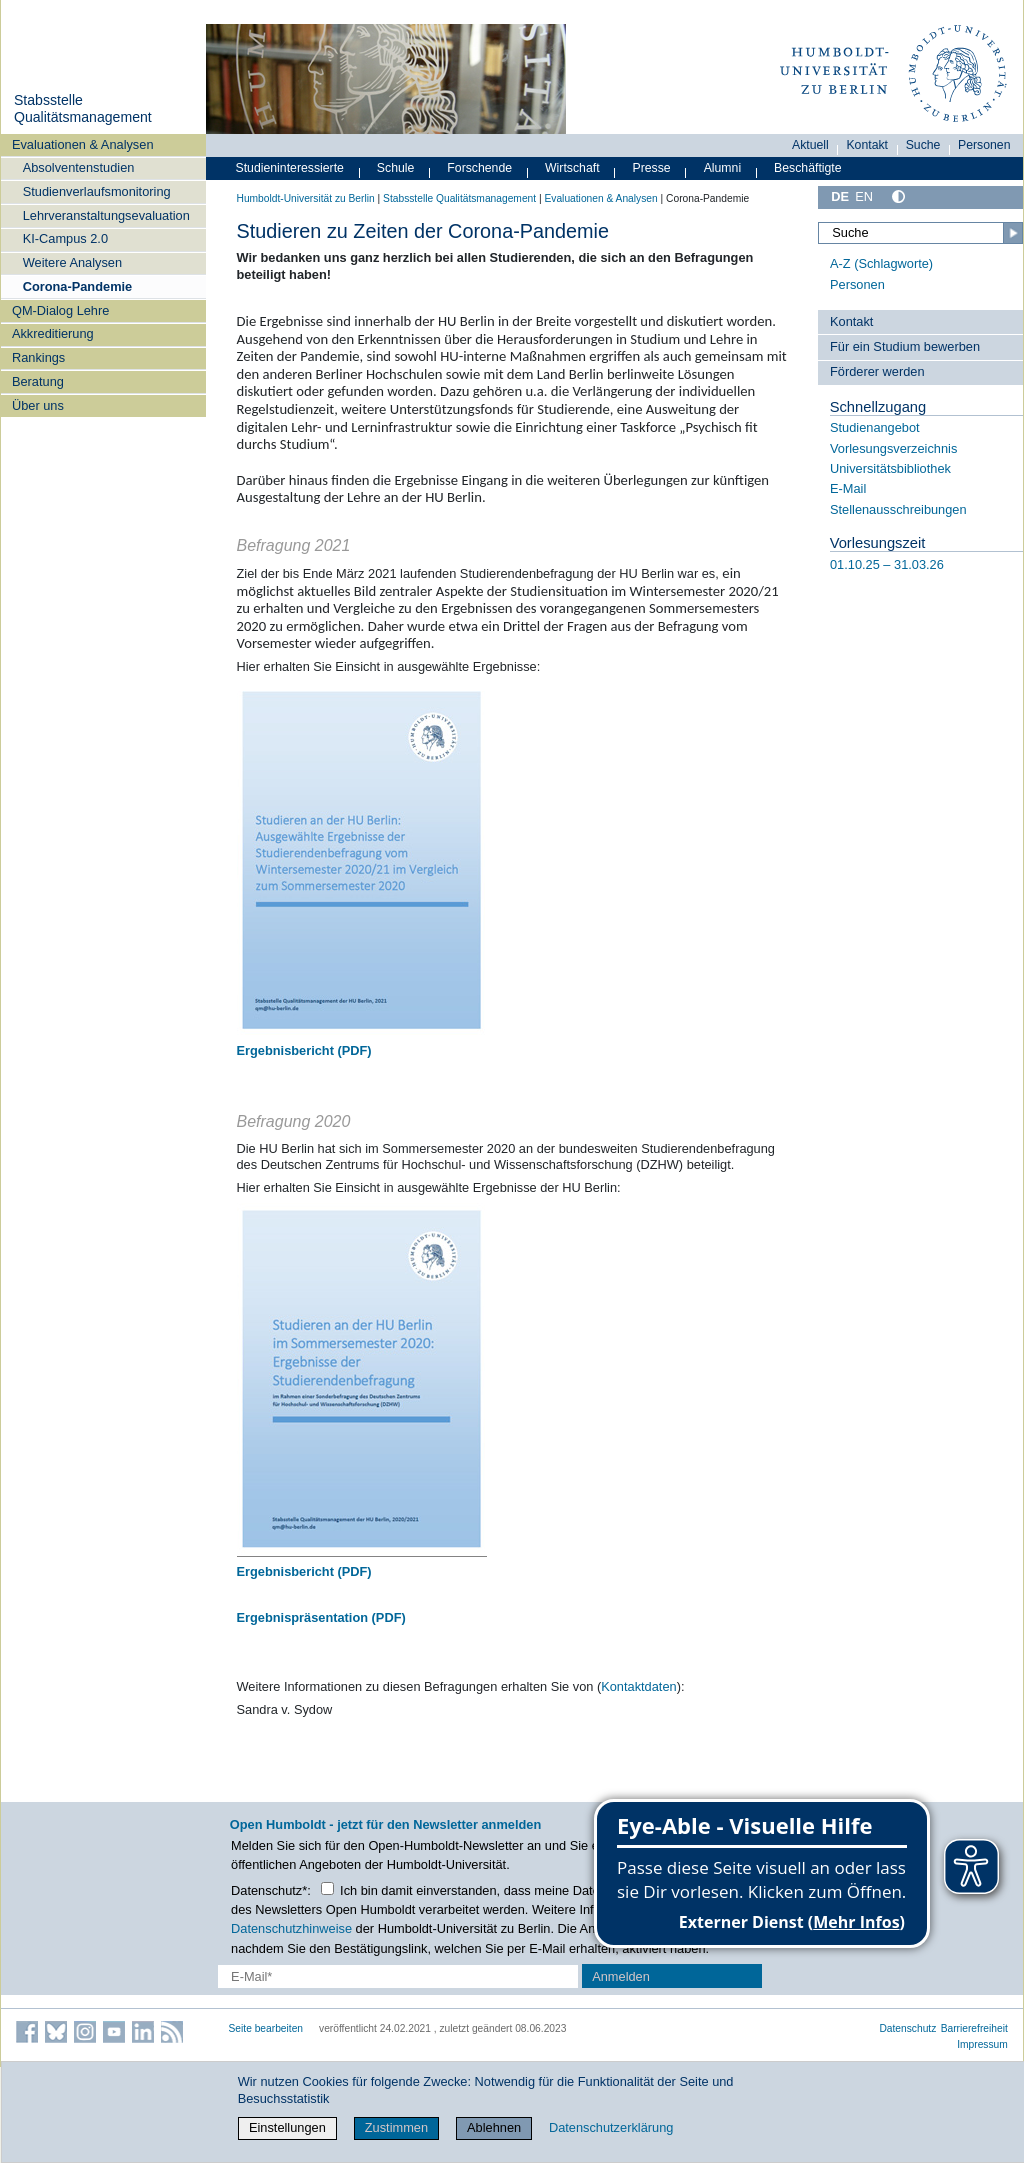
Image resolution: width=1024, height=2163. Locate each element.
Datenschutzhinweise (291, 1928)
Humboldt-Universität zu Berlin (306, 198)
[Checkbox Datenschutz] (327, 1888)
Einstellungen (287, 2127)
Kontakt (867, 145)
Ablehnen (494, 2127)
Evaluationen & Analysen (83, 144)
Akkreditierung (53, 333)
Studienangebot (875, 427)
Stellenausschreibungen (898, 509)
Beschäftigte (808, 168)
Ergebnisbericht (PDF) (304, 1050)
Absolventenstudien (79, 167)
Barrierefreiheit (974, 2028)
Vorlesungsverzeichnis (893, 448)
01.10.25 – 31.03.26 (887, 564)
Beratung (38, 381)
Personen (984, 145)
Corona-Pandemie (78, 286)
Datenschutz (907, 2028)
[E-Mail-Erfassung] (398, 1976)
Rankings (38, 357)
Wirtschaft (572, 168)
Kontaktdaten (638, 1686)
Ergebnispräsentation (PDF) (321, 1617)
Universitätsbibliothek (890, 468)
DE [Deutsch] (840, 196)
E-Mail (848, 488)
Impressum (982, 2044)
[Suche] (920, 233)
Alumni (723, 168)
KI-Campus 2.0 (65, 238)
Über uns (38, 405)
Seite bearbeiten (266, 2028)
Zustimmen (396, 2127)
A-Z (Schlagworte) (881, 263)
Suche (923, 145)
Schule (396, 168)
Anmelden (621, 1976)
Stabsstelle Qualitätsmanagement (83, 109)
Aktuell (810, 145)
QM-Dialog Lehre (60, 310)
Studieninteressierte (290, 168)
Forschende (479, 168)
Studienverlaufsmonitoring (97, 191)
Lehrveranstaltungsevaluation (106, 215)
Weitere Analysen (72, 262)
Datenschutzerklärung (611, 2127)
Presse (652, 168)
